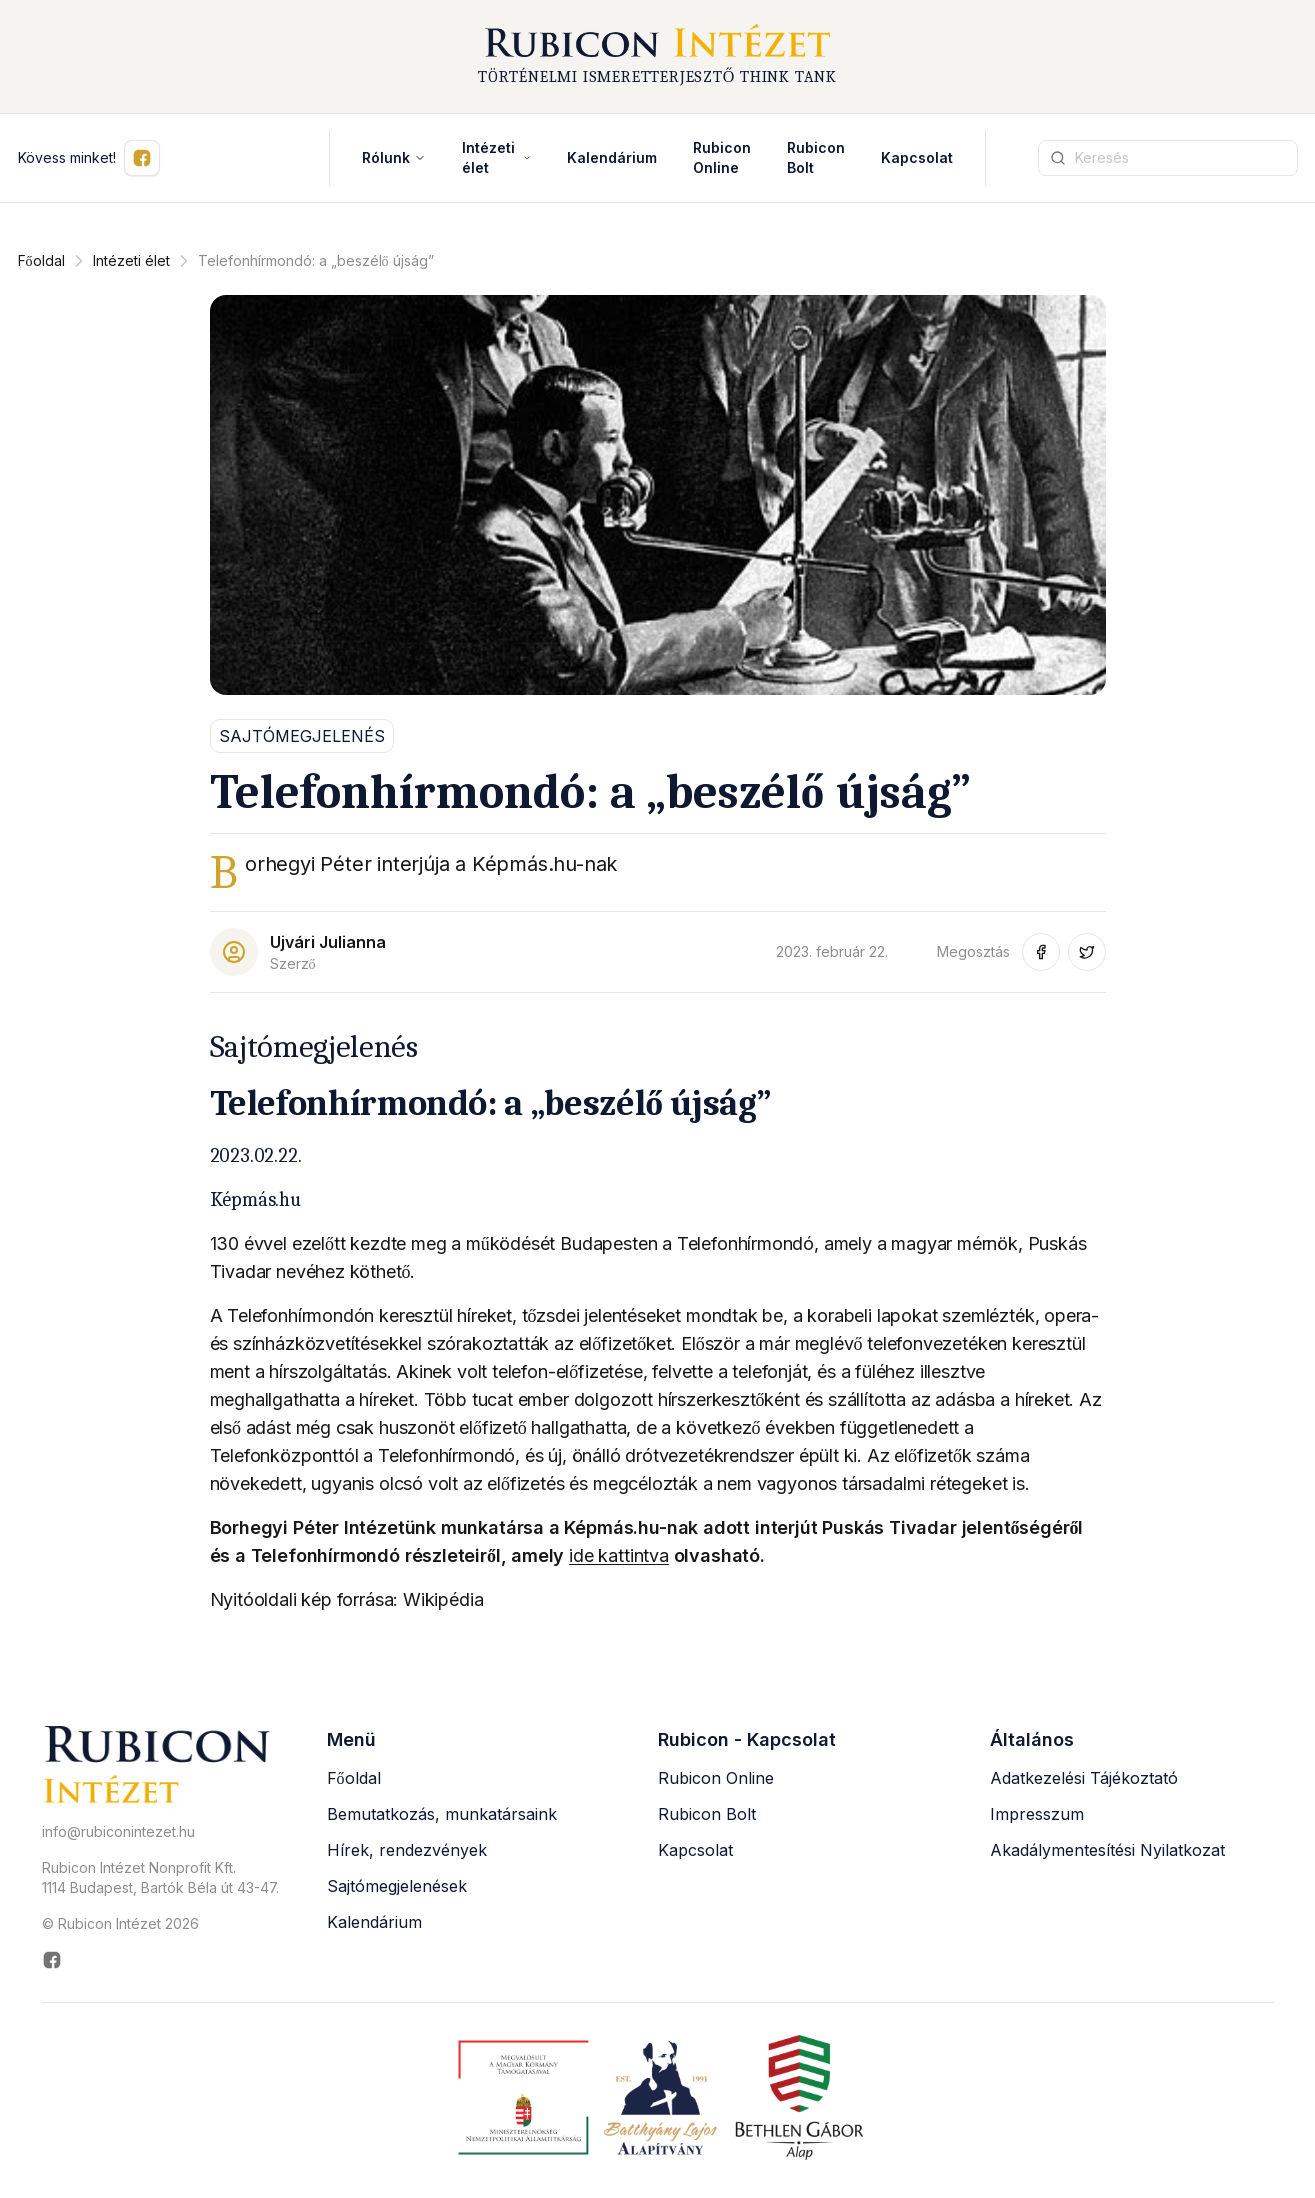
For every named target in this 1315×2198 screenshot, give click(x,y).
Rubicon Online (716, 1783)
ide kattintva (619, 1560)
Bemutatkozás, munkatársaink (442, 1819)
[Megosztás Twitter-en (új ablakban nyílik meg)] (1087, 957)
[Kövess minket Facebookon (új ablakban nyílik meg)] (142, 163)
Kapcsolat (917, 162)
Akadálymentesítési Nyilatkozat (1107, 1855)
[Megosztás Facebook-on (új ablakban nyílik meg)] (1041, 957)
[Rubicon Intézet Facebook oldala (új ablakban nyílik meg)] (160, 1966)
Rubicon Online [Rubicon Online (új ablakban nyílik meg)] (722, 162)
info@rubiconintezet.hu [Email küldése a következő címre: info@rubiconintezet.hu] (118, 1837)
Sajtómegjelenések (397, 1891)
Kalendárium (612, 162)
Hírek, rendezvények (407, 1855)
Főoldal (41, 265)
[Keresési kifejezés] (1168, 163)
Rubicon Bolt (707, 1819)
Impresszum (1037, 1819)
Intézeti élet (496, 162)
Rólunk (394, 162)
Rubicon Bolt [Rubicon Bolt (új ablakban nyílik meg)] (816, 162)
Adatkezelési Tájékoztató (1084, 1783)
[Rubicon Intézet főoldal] (658, 59)
